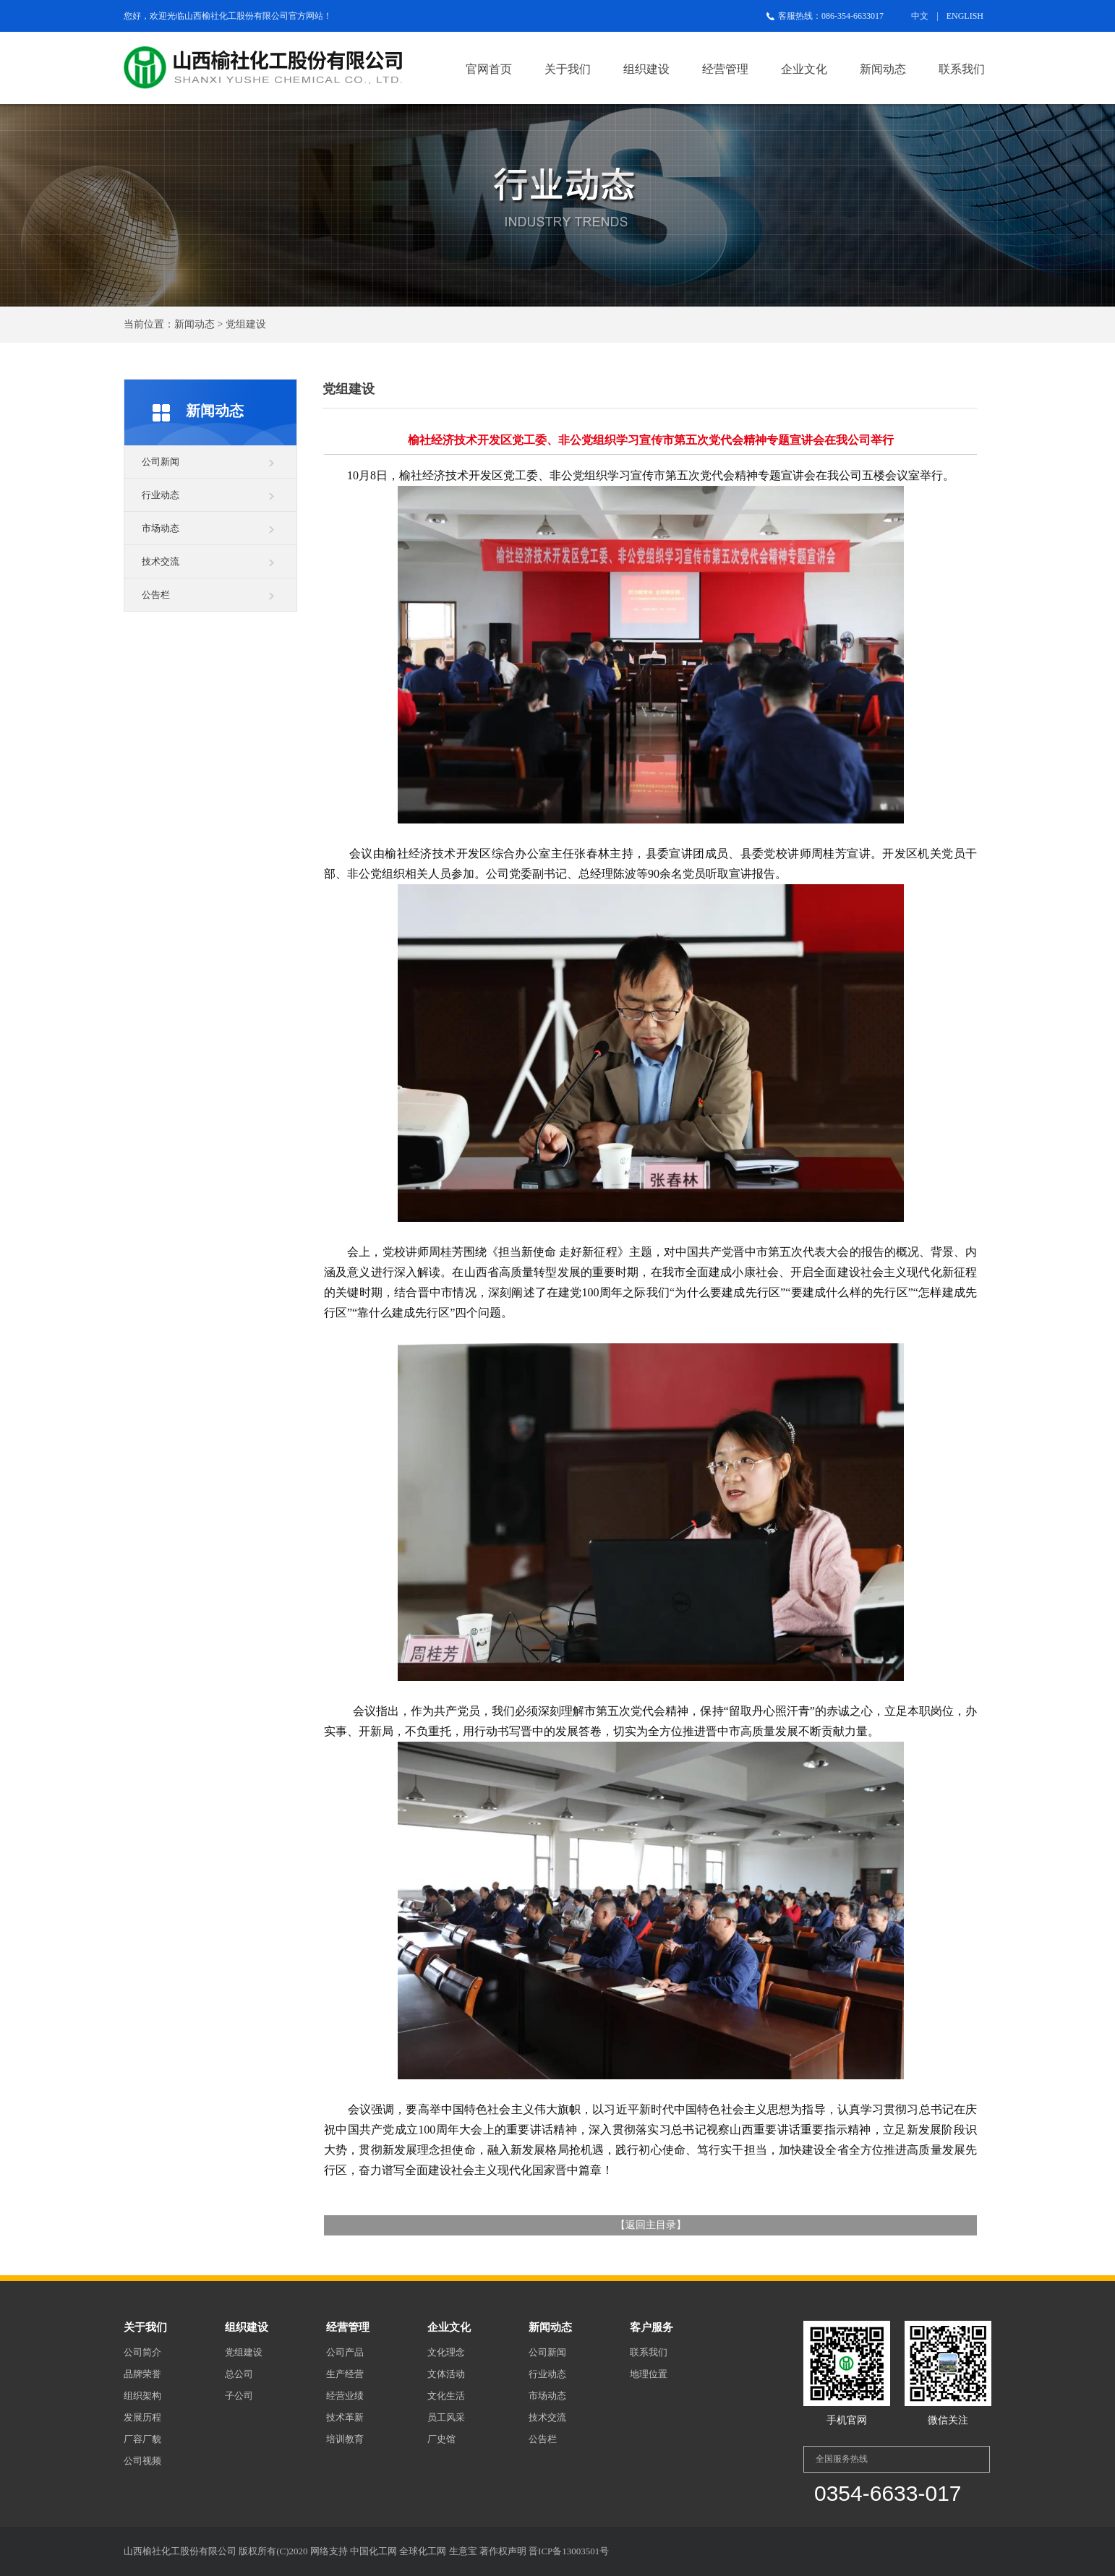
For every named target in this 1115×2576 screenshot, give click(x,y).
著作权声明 (502, 2551)
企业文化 (804, 69)
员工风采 (446, 2417)
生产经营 (345, 2374)
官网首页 (489, 69)
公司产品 (345, 2352)
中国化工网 (373, 2551)
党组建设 (243, 2352)
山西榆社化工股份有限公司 (236, 16)
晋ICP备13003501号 (569, 2551)
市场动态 (160, 528)
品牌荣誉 (142, 2374)
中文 (919, 16)
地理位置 (648, 2374)
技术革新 (345, 2417)
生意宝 (463, 2551)
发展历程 (142, 2417)
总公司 (239, 2374)
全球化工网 (422, 2551)
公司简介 (142, 2352)
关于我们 (567, 69)
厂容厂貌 (142, 2439)
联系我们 (962, 69)
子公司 (239, 2395)
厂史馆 (441, 2439)
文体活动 (446, 2374)
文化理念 (446, 2352)
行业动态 (160, 494)
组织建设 (646, 69)
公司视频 (142, 2460)
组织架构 (142, 2395)
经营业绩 (345, 2395)
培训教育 (345, 2439)
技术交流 (160, 561)
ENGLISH (965, 16)
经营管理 (725, 69)
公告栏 (156, 594)
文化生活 (446, 2395)
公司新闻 (160, 461)
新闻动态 (883, 69)
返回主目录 (650, 2225)
